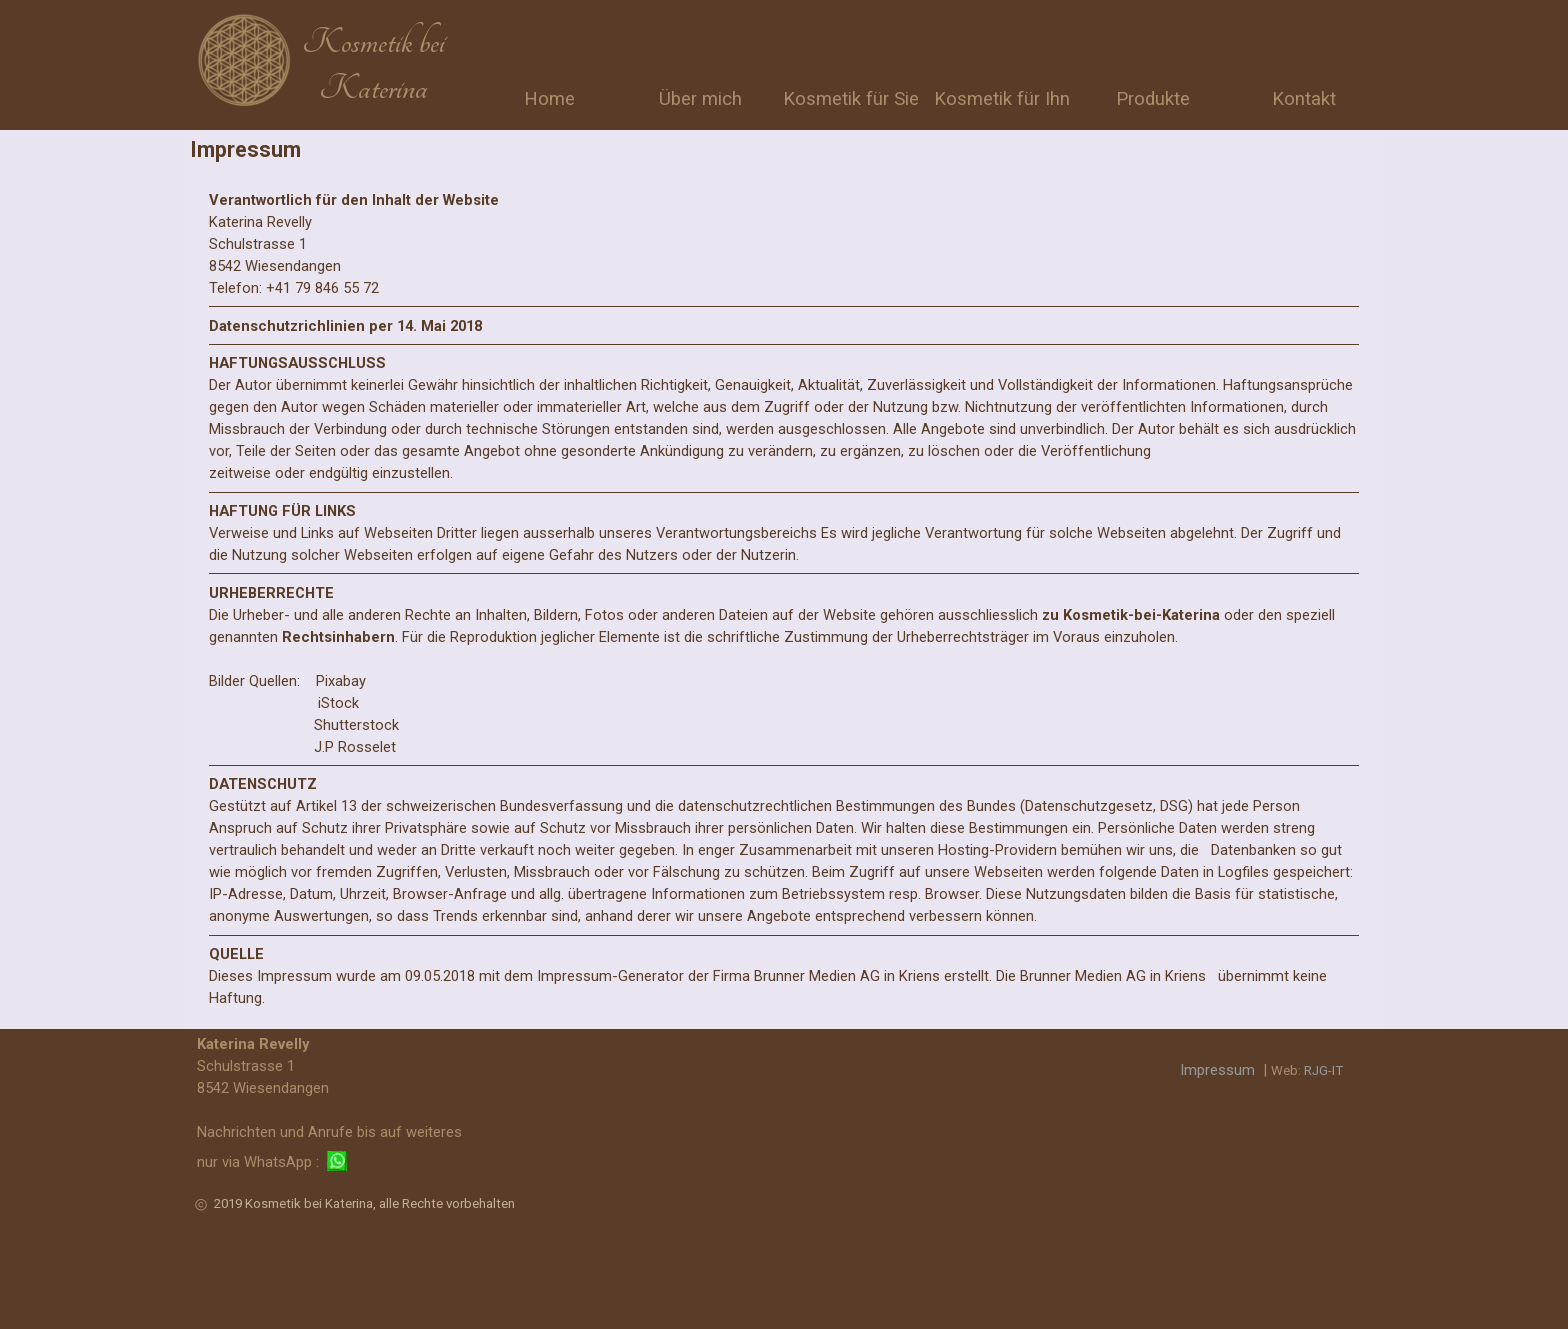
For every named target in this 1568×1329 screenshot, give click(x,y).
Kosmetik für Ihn (1002, 99)
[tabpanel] (373, 65)
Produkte (1153, 99)
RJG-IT (1323, 1070)
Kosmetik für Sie (851, 99)
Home (549, 99)
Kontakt (1304, 99)
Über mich (700, 99)
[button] (337, 1162)
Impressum (1217, 1070)
